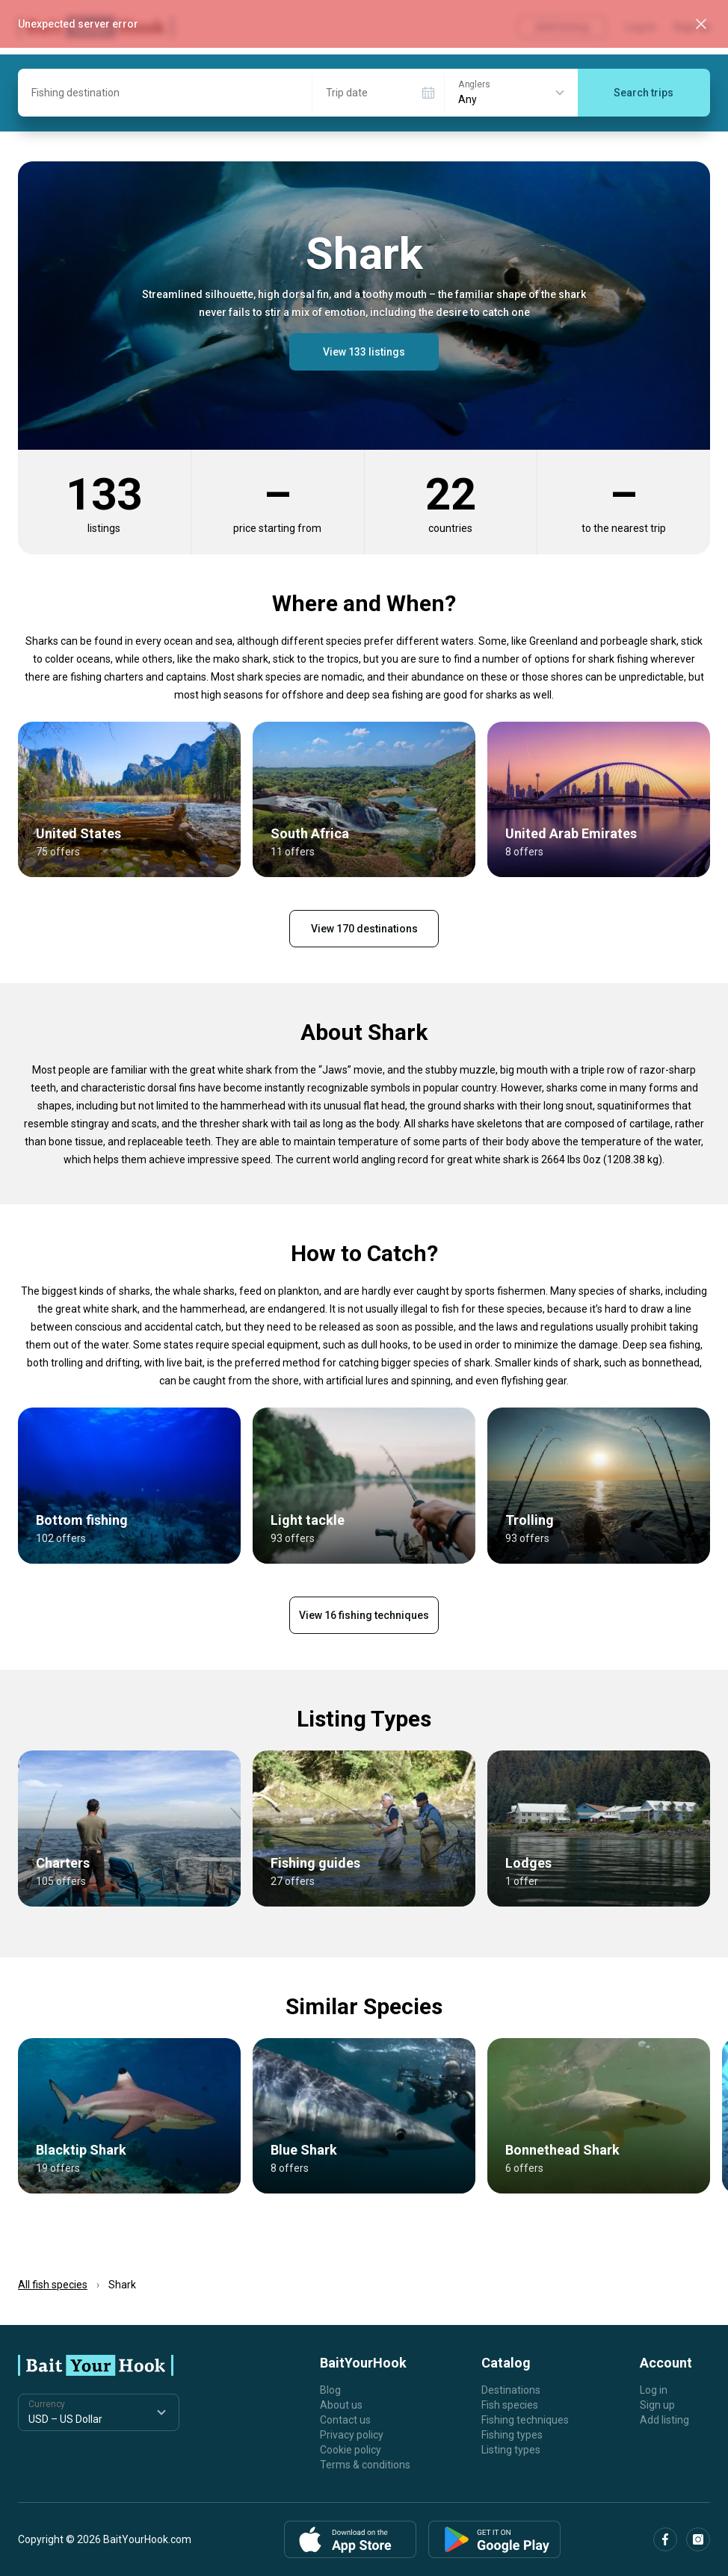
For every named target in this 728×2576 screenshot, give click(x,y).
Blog (330, 2390)
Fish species (509, 2405)
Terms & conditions (365, 2465)
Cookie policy (350, 2450)
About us (341, 2405)
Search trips (643, 93)
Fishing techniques (525, 2420)
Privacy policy (351, 2435)
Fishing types (512, 2435)
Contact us (345, 2420)
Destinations (510, 2390)
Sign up (657, 2405)
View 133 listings (364, 352)
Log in (653, 2390)
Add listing (664, 2420)
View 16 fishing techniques (364, 1615)
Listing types (510, 2450)
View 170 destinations (364, 929)
